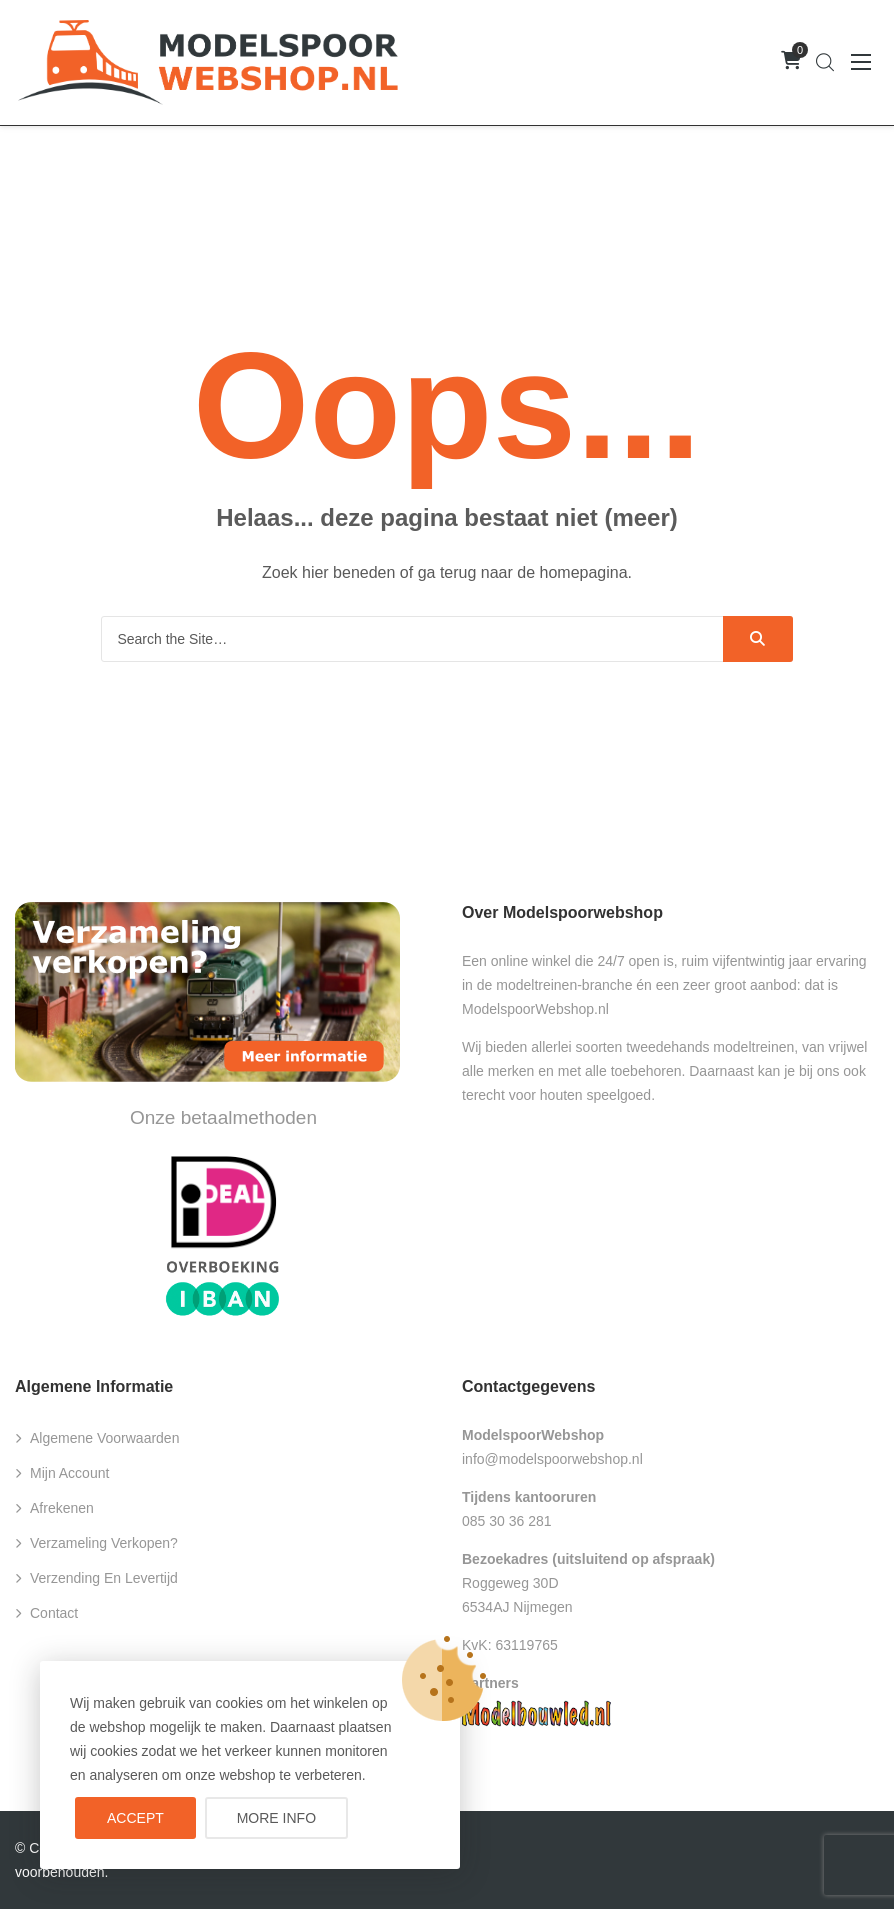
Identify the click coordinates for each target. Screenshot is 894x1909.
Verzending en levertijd (104, 1578)
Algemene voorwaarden (104, 1438)
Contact (54, 1613)
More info (276, 1818)
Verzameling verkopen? (104, 1543)
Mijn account (69, 1473)
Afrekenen (62, 1508)
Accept (135, 1818)
